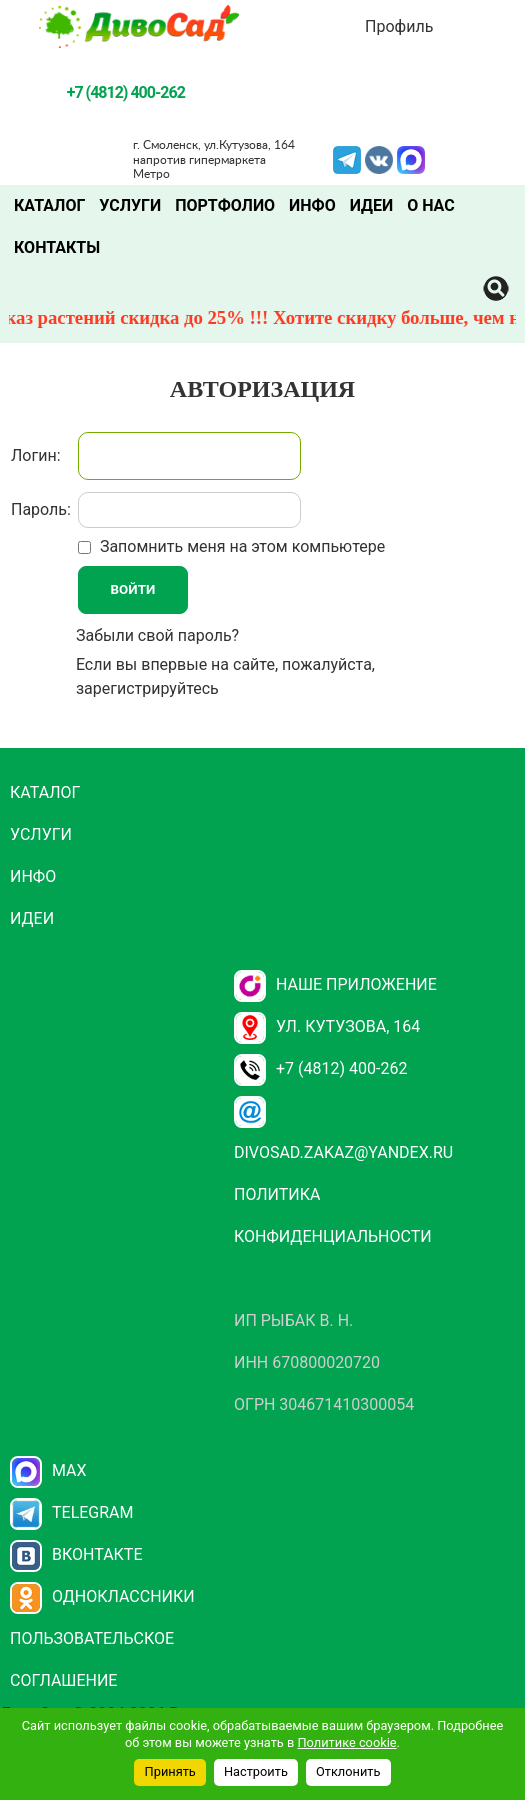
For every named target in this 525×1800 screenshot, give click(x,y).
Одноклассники (102, 1596)
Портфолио (225, 205)
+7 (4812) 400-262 (320, 1068)
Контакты (57, 247)
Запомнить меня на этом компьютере (240, 546)
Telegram (347, 158)
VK (379, 158)
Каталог (49, 205)
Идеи (371, 205)
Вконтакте (76, 1554)
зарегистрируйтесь (147, 688)
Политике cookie (346, 1742)
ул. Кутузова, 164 (327, 1026)
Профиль (399, 26)
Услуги (130, 205)
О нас (431, 205)
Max (48, 1470)
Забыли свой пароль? (157, 635)
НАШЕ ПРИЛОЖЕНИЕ (335, 984)
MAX (411, 158)
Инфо (312, 205)
